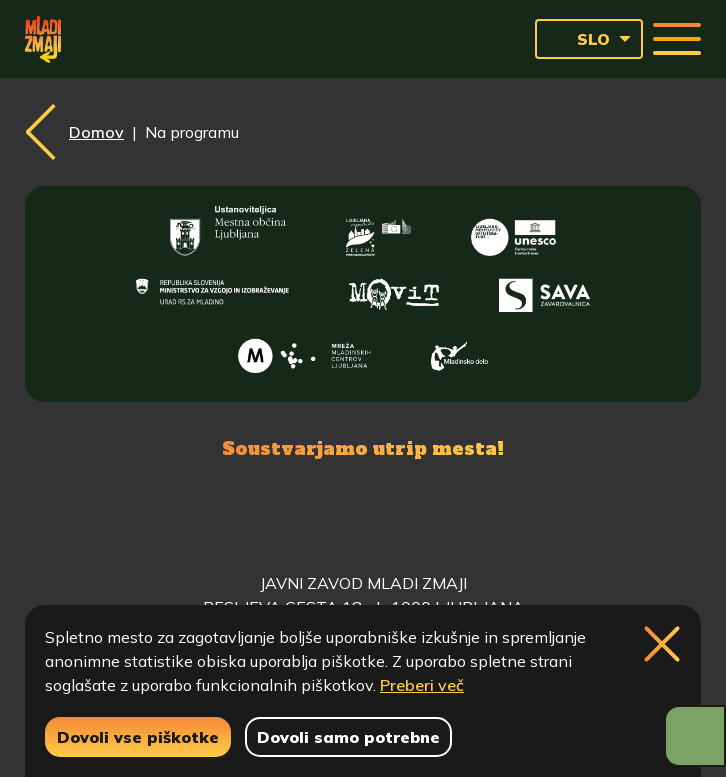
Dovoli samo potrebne (348, 737)
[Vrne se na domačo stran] (43, 39)
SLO (578, 39)
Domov (96, 132)
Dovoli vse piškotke (138, 737)
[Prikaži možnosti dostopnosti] (695, 736)
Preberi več (422, 685)
